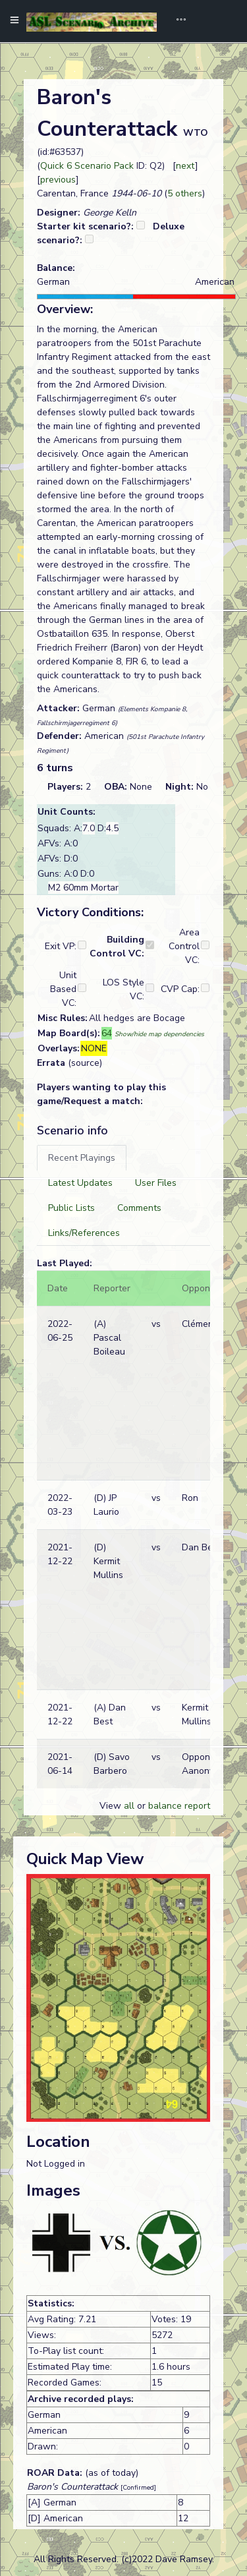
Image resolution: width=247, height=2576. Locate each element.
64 (106, 1033)
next (185, 166)
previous (58, 179)
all (129, 1806)
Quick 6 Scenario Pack (87, 166)
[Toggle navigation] (176, 21)
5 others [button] (184, 193)
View (111, 1806)
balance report (179, 1806)
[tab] (81, 1158)
